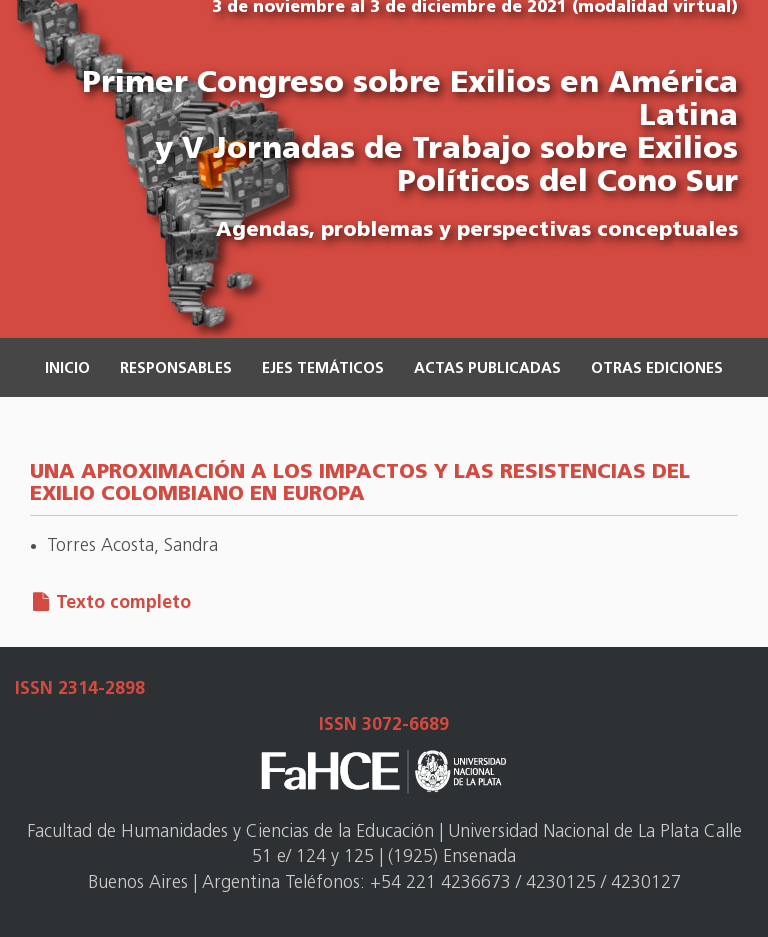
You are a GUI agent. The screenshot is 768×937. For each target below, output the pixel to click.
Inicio (67, 369)
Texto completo (123, 603)
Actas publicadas (487, 369)
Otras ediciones (657, 369)
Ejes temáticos (323, 369)
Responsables (176, 369)
